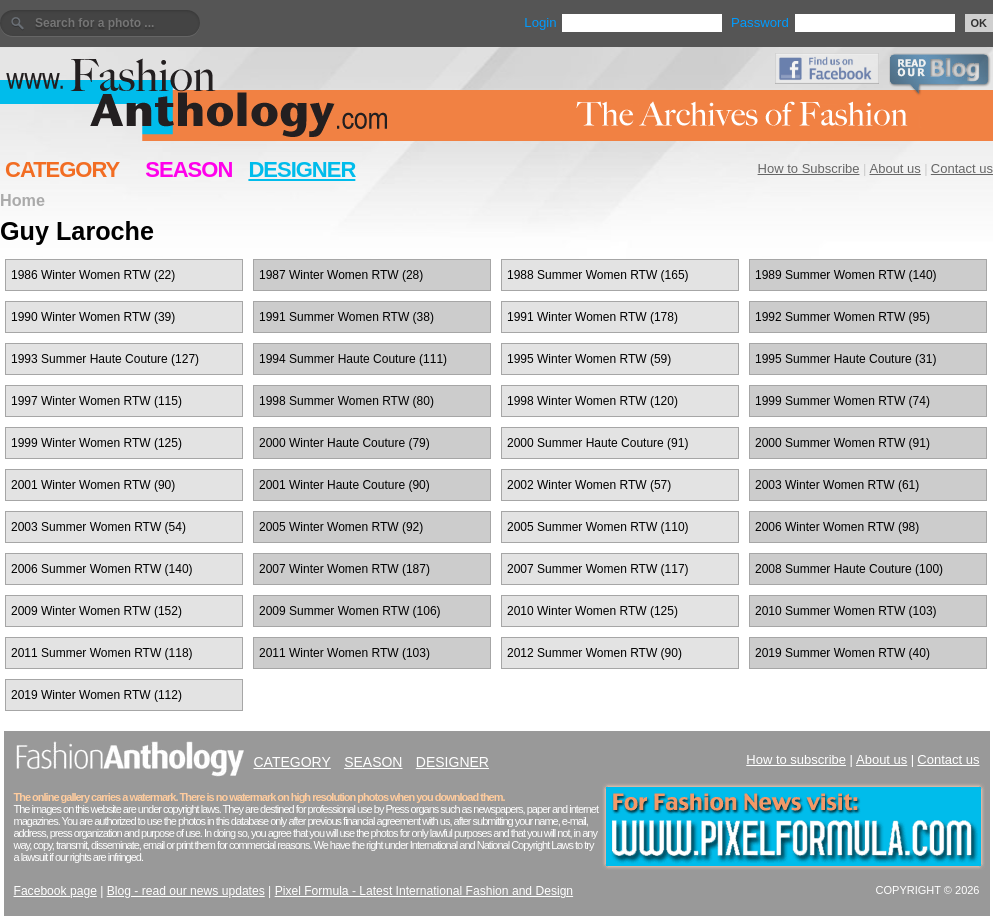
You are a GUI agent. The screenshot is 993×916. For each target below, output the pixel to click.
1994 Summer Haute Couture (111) (353, 359)
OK (979, 23)
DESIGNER (301, 169)
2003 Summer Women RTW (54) (98, 527)
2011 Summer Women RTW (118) (102, 653)
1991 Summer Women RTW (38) (346, 317)
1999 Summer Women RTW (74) (842, 401)
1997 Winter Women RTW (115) (96, 401)
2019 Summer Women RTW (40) (842, 653)
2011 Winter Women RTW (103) (344, 653)
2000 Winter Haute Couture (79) (344, 443)
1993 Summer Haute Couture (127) (105, 359)
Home (22, 200)
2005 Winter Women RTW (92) (341, 527)
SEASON (188, 169)
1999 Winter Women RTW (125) (96, 443)
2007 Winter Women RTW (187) (344, 569)
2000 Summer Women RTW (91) (842, 443)
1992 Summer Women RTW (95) (842, 317)
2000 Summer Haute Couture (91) (597, 443)
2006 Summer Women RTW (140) (102, 569)
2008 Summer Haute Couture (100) (849, 569)
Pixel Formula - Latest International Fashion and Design (424, 891)
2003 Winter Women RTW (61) (837, 485)
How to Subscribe (809, 168)
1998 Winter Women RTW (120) (592, 401)
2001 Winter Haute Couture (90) (344, 485)
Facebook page (55, 891)
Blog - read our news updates (186, 891)
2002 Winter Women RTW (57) (589, 485)
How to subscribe (796, 759)
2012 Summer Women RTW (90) (594, 653)
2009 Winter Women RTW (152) (96, 611)
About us (895, 168)
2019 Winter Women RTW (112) (96, 695)
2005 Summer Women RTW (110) (598, 527)
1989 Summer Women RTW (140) (846, 275)
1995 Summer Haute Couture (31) (845, 359)
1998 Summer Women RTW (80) (346, 401)
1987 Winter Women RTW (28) (341, 275)
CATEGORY (62, 169)
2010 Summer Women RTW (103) (846, 611)
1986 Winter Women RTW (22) (93, 275)
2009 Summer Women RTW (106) (350, 611)
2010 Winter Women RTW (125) (592, 611)
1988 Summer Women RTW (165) (598, 275)
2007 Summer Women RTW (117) (598, 569)
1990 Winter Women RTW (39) (93, 317)
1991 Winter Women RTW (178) (592, 317)
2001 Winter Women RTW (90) (93, 485)
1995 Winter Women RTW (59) (589, 359)
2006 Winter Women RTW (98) (837, 527)
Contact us (962, 168)
